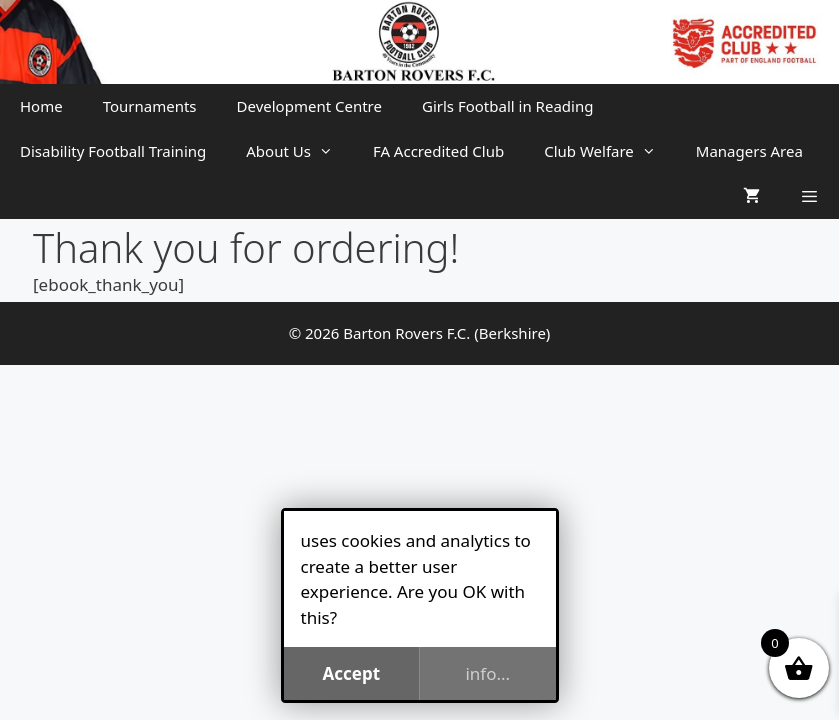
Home (41, 106)
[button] (809, 196)
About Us (299, 151)
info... (487, 673)
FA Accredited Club (438, 151)
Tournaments (150, 106)
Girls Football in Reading (507, 106)
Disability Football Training (113, 151)
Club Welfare (610, 151)
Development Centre (309, 106)
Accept (351, 673)
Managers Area (749, 151)
